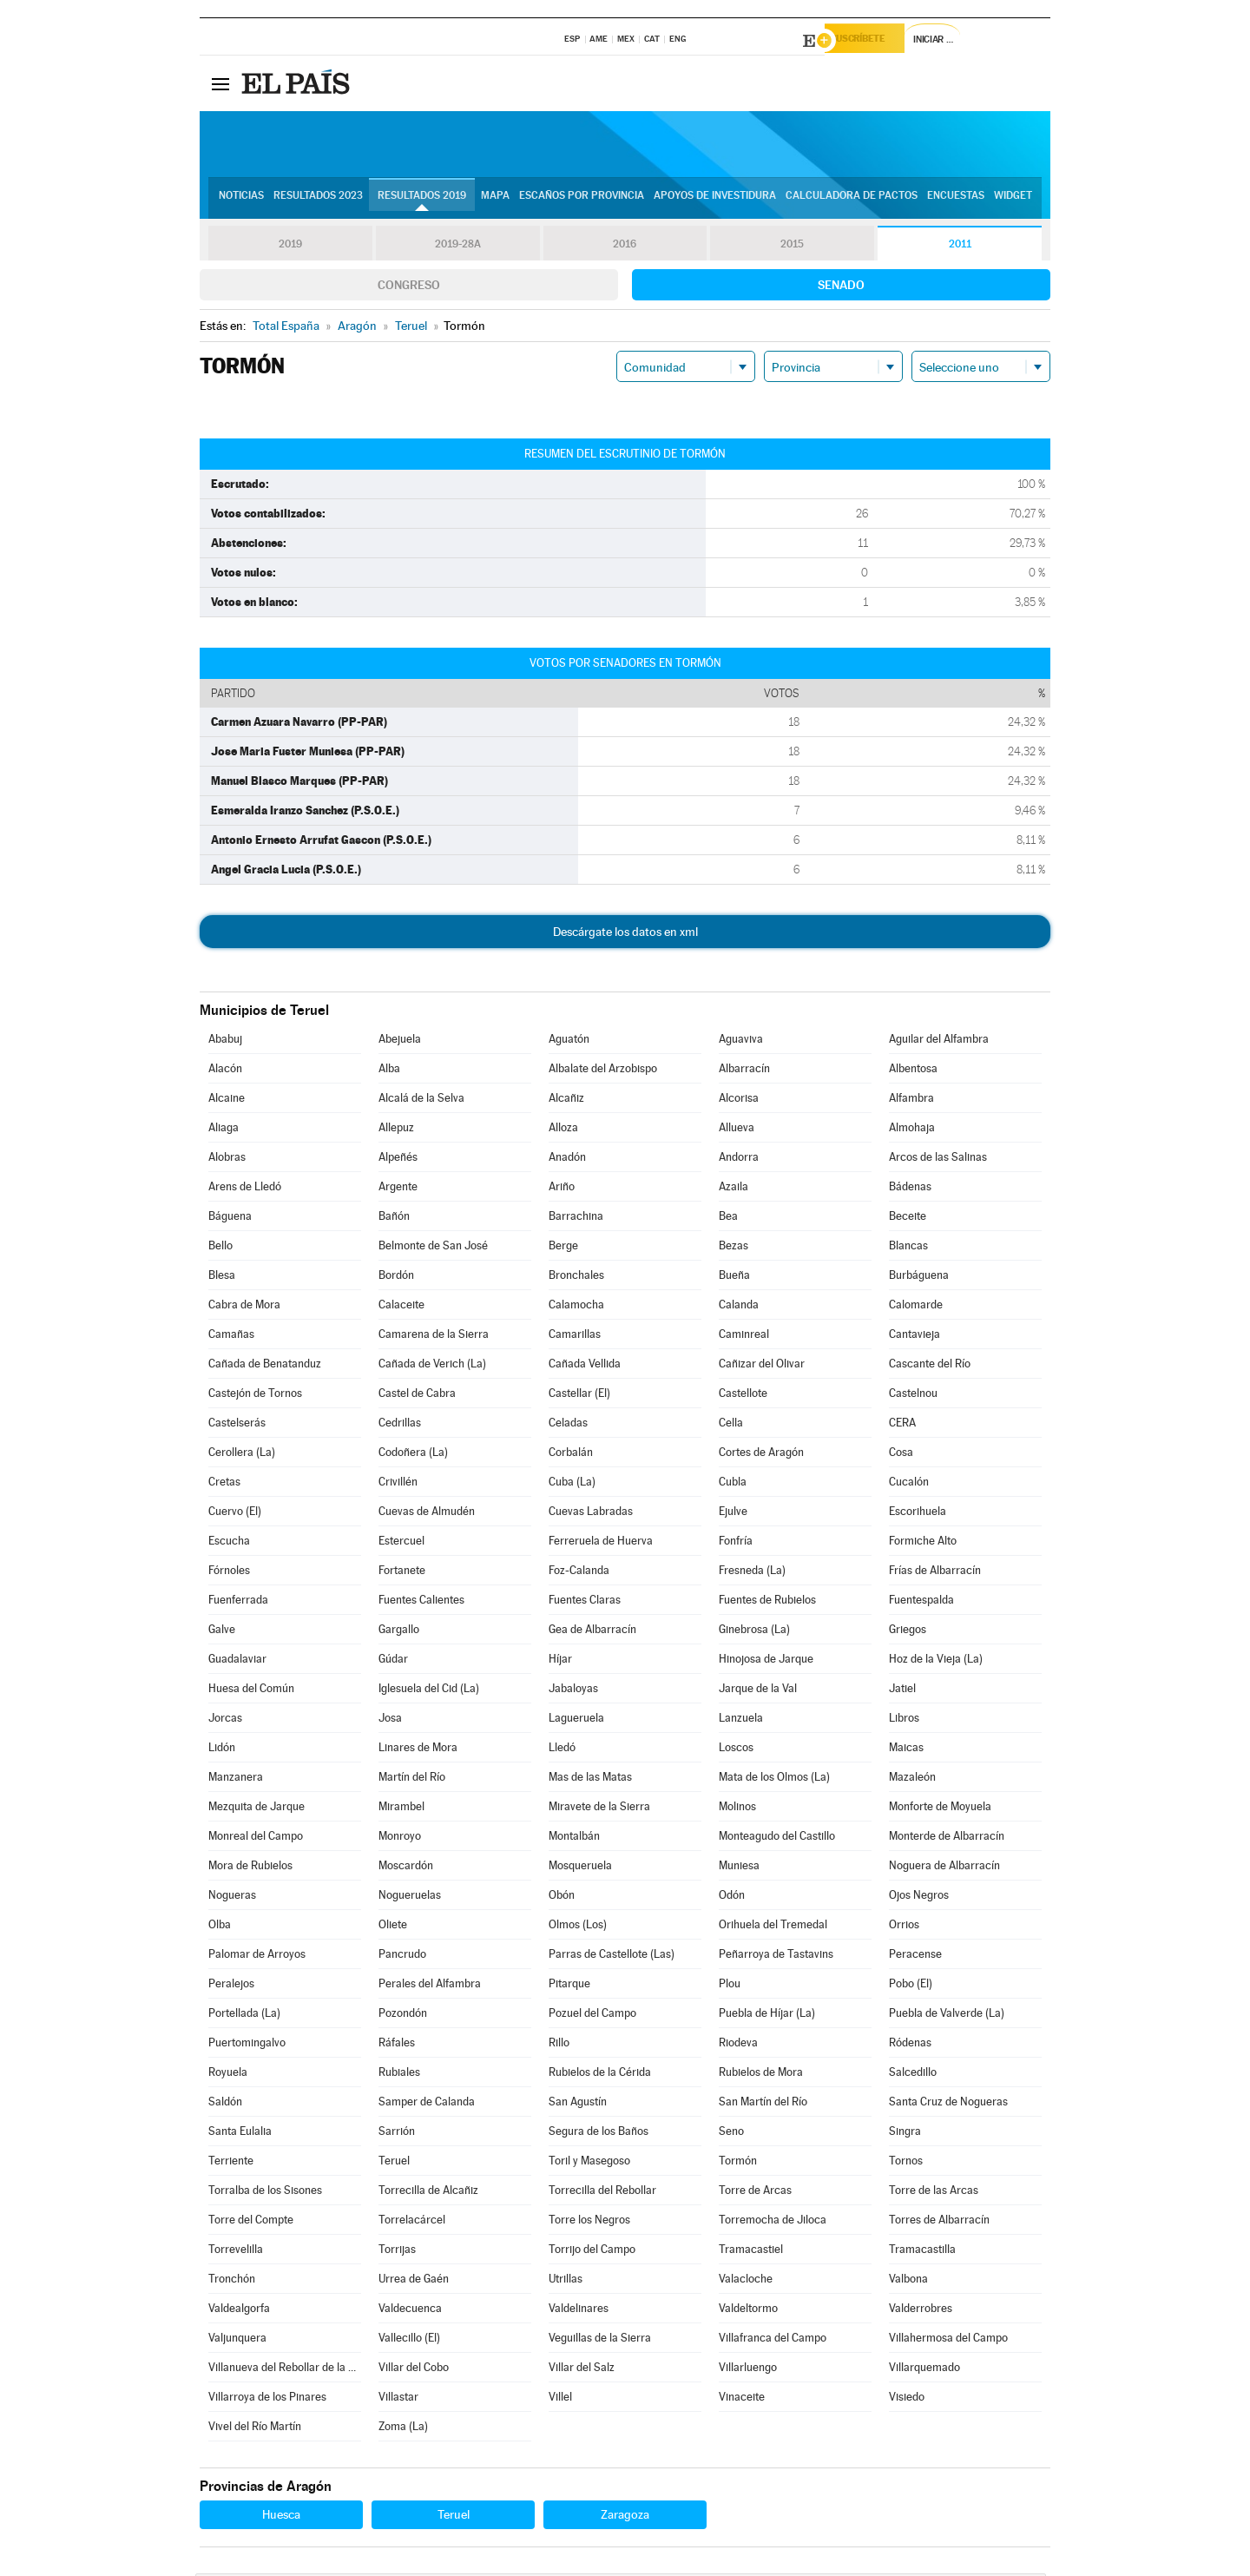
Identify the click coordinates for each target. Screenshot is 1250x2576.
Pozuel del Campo (592, 2015)
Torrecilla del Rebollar (602, 2192)
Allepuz (396, 1129)
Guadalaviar (237, 1661)
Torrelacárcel (411, 2222)
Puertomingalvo (247, 2045)
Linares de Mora (417, 1749)
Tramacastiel (751, 2251)
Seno (731, 2133)
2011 (959, 247)
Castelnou (913, 1395)
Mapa (495, 200)
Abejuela (399, 1041)
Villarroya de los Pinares (267, 2399)
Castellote (743, 1395)
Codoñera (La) (413, 1454)
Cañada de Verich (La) (432, 1366)
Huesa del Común (251, 1690)
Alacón (225, 1070)
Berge (563, 1248)
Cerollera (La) (241, 1454)
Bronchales (576, 1277)
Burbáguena (919, 1277)
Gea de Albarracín (592, 1631)
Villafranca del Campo (772, 2340)
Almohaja (912, 1129)
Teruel (394, 2163)
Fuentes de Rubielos (767, 1602)
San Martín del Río (763, 2104)
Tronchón (231, 2281)
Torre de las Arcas (933, 2192)
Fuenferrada (238, 1602)
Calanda (739, 1307)
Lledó (562, 1749)
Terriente (230, 2163)
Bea (728, 1218)
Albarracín (744, 1070)
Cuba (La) (572, 1484)
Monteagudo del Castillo (777, 1838)
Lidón (221, 1749)
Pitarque (569, 1986)
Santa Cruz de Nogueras (948, 2104)
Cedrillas (399, 1425)
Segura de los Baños (598, 2133)
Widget (1013, 200)
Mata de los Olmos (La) (774, 1779)
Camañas (231, 1336)
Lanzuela (741, 1720)
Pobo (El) (910, 1986)
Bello (220, 1248)
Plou (729, 1986)
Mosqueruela (580, 1867)
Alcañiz (566, 1100)
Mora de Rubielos (250, 1867)
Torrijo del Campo (592, 2251)
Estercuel (401, 1543)
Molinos (737, 1808)
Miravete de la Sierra (599, 1808)
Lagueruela (576, 1720)
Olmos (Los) (578, 1927)
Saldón (225, 2104)
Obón (562, 1897)
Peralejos (231, 1986)
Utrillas (565, 2281)
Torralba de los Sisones (265, 2192)
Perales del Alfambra (429, 1986)
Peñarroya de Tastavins (776, 1956)
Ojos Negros (919, 1897)
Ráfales (396, 2045)
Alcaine (226, 1100)
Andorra (739, 1159)
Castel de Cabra (417, 1395)
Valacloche (746, 2281)
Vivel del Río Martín (254, 2428)
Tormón (738, 2163)
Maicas (906, 1749)
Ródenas (910, 2045)
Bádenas (910, 1189)
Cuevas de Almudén (426, 1513)
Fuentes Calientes (421, 1602)
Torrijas (397, 2251)
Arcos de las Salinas (938, 1159)
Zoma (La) (403, 2428)
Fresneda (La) (752, 1572)
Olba (219, 1927)
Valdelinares (579, 2310)
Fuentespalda (921, 1602)
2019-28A (457, 247)
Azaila (733, 1189)
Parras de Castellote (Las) (611, 1956)
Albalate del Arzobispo (603, 1070)
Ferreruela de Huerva (601, 1543)
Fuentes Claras (585, 1602)
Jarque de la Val (758, 1690)
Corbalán (571, 1454)
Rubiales (399, 2074)
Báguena (230, 1218)
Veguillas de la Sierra (600, 2340)
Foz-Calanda (579, 1572)
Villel (560, 2399)
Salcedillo (913, 2074)
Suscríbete (873, 41)
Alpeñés (398, 1159)
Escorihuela (917, 1513)
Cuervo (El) (234, 1513)
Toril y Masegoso (589, 2163)
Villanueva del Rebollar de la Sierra (284, 2369)
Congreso (409, 287)
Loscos (736, 1749)
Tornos (906, 2163)
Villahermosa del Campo (948, 2340)
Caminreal (744, 1336)
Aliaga (223, 1129)
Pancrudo (402, 1956)
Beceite (907, 1218)
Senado (841, 287)
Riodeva (738, 2045)
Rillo (559, 2045)
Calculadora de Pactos (852, 200)
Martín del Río (411, 1779)
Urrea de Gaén (413, 2281)
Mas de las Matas (590, 1779)
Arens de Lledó (244, 1189)
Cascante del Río (929, 1366)
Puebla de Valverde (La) (946, 2015)
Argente (398, 1189)
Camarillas (575, 1336)
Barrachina (576, 1218)
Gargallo (398, 1631)
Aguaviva (741, 1041)
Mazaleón (912, 1779)
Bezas (733, 1248)
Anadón (567, 1159)
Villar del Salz (582, 2369)
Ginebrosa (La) (754, 1631)
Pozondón (402, 2015)
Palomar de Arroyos (257, 1956)
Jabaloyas (573, 1690)
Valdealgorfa (239, 2310)
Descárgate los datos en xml (625, 934)
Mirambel (401, 1808)
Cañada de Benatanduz (264, 1366)
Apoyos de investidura (715, 200)
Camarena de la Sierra (433, 1336)
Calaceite (401, 1307)
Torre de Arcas (755, 2192)
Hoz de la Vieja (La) (936, 1661)
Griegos (907, 1631)
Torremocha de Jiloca (772, 2222)
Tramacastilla (922, 2251)
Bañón (394, 1218)
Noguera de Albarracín (944, 1867)
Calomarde (916, 1307)
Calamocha (576, 1307)
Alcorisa (739, 1100)
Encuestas (955, 200)
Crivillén (398, 1484)
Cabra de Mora (244, 1307)
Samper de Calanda (426, 2104)
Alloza (563, 1129)
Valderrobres (920, 2310)
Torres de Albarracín (939, 2222)
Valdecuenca (410, 2310)
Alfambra (911, 1100)
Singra (905, 2133)
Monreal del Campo (255, 1838)
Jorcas (225, 1720)
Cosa (901, 1454)
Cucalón (909, 1484)
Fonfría (736, 1543)
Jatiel (902, 1690)
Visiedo (906, 2399)
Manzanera (235, 1779)
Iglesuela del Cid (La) (428, 1690)
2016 (625, 247)
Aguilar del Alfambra (939, 1041)
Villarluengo (748, 2369)
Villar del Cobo (413, 2369)
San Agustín (578, 2104)
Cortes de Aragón (761, 1454)
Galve (221, 1631)
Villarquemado (924, 2369)
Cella (731, 1425)
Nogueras (232, 1897)
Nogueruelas (409, 1897)
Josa (390, 1720)
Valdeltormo (748, 2310)
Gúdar (393, 1661)
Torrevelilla (235, 2251)
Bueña (734, 1277)
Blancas (908, 1248)
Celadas (568, 1425)
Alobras (227, 1159)
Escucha (229, 1543)
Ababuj (225, 1041)
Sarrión (396, 2133)
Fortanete (401, 1572)
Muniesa (739, 1867)
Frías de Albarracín (935, 1572)
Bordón (396, 1277)
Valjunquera (237, 2340)
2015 (792, 247)
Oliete (392, 1927)
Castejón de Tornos (255, 1395)
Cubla (733, 1484)
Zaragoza (625, 2517)
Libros (904, 1720)
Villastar (398, 2399)
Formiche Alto (923, 1543)
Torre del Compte (250, 2222)
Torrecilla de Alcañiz (428, 2192)
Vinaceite (742, 2399)
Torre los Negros (589, 2222)
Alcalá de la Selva (421, 1100)
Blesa (221, 1277)
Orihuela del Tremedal (773, 1927)
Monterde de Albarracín (946, 1838)
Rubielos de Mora (761, 2074)
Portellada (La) (244, 2015)
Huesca (281, 2517)
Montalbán (574, 1838)
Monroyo (399, 1838)
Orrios (904, 1927)
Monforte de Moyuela (940, 1808)
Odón (732, 1897)
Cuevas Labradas (591, 1513)
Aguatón (569, 1041)
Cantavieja (914, 1336)
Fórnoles (229, 1572)
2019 (290, 247)
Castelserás (237, 1425)
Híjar (560, 1661)
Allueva (736, 1129)
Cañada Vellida (585, 1366)
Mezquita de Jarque (256, 1808)
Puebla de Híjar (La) (767, 2015)
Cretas (224, 1484)
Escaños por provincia (581, 200)
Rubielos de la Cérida (600, 2074)
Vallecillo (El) (409, 2340)
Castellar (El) (579, 1395)
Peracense (915, 1956)
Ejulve (733, 1513)
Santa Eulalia (240, 2133)
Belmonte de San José (433, 1248)
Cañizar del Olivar (762, 1366)
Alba (389, 1070)
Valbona (908, 2281)
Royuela (227, 2074)
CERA (902, 1425)
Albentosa (913, 1070)
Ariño (562, 1189)
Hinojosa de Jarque (766, 1661)
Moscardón (405, 1867)
